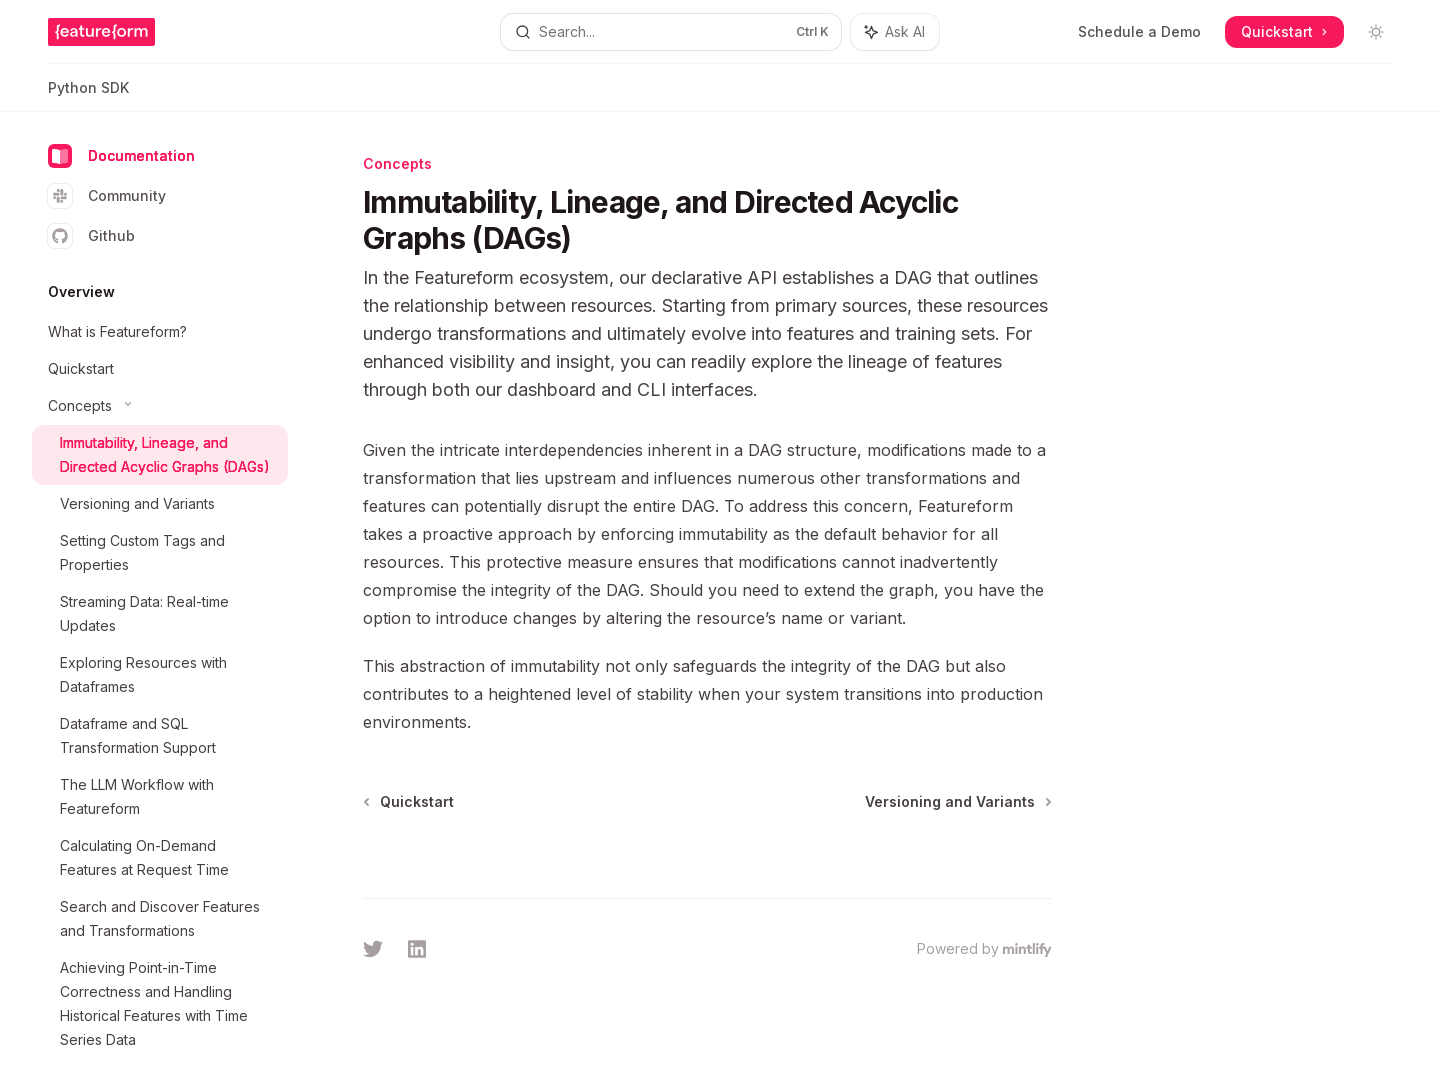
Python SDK (88, 95)
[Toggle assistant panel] (895, 32)
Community (107, 196)
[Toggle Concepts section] (160, 406)
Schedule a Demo (1139, 31)
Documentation (121, 156)
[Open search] (670, 32)
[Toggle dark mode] (1376, 32)
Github (91, 236)
